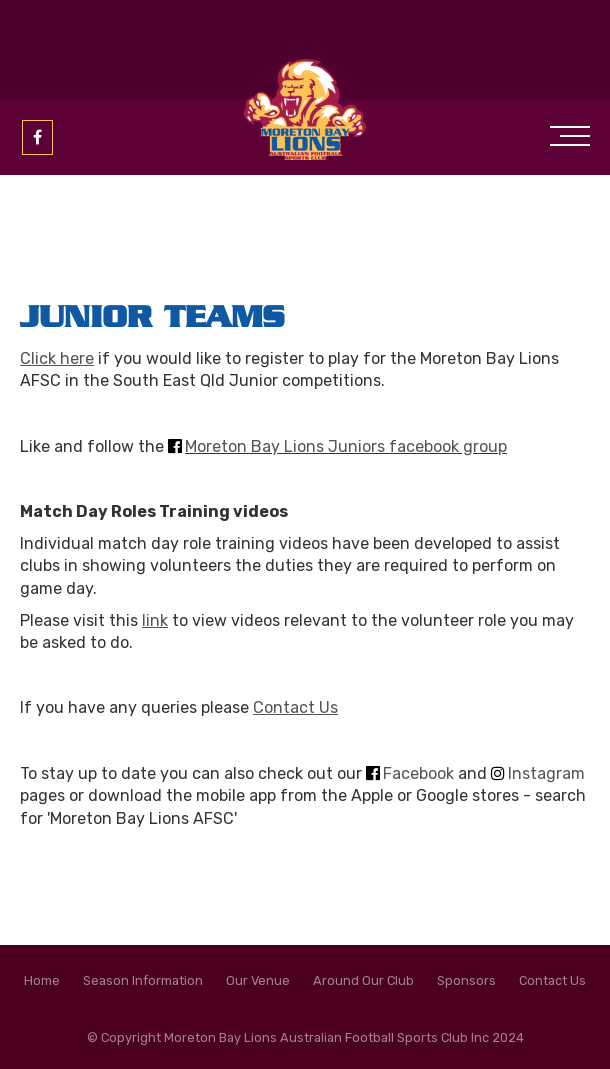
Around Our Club (363, 980)
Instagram (546, 773)
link (155, 620)
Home (42, 980)
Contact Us (295, 707)
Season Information (143, 980)
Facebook (418, 773)
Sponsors (466, 980)
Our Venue (258, 980)
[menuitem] (42, 981)
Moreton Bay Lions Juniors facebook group (346, 446)
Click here (57, 358)
